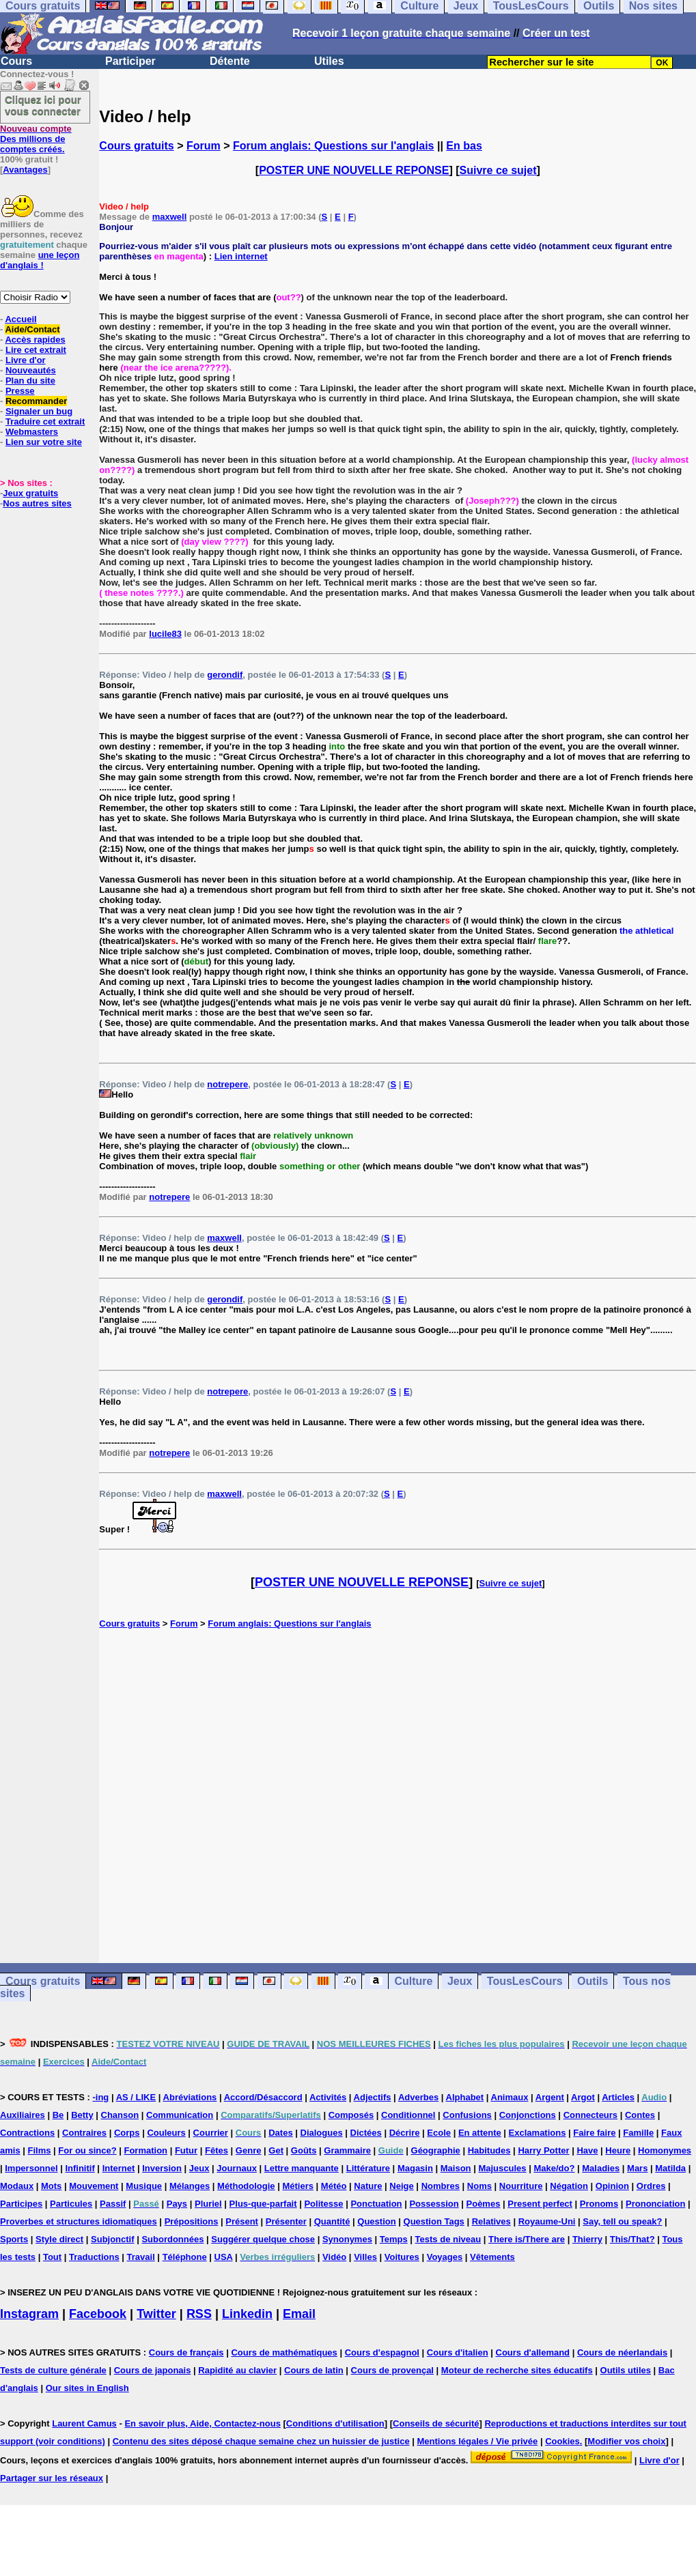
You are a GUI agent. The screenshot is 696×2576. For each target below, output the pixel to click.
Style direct (59, 2239)
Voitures (402, 2257)
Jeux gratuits (30, 493)
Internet (118, 2168)
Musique (144, 2186)
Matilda (670, 2168)
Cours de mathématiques (284, 2352)
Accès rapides (35, 339)
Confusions (467, 2115)
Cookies (562, 2441)
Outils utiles (625, 2370)
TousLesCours (525, 1981)
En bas (464, 146)
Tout (52, 2257)
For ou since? (87, 2150)
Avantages (25, 169)
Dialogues (322, 2133)
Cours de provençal (392, 2370)
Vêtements (492, 2257)
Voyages (445, 2257)
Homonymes (664, 2150)
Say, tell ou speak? (622, 2221)
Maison (456, 2168)
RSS (199, 2314)
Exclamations (537, 2133)
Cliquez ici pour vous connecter (43, 105)
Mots (51, 2186)
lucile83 (165, 634)
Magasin (415, 2168)
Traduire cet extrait (45, 421)
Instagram (29, 2314)
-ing (100, 2097)
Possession (433, 2204)
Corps (127, 2133)
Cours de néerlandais (622, 2352)
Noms (479, 2186)
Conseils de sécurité (436, 2423)
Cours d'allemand (533, 2352)
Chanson (120, 2115)
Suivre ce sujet (498, 170)
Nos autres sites (37, 503)
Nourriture (521, 2186)
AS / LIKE (136, 2097)
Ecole (439, 2133)
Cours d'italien (457, 2352)
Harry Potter (543, 2150)
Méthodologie (246, 2186)
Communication (179, 2115)
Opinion (612, 2186)
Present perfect (539, 2204)
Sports (14, 2239)
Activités (327, 2097)
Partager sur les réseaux (51, 2478)
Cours (16, 61)
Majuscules (502, 2168)
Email (299, 2314)
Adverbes (418, 2097)
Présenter (286, 2221)
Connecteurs (590, 2115)
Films (39, 2150)
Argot (583, 2097)
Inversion (162, 2168)
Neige (401, 2186)
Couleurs (166, 2133)
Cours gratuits (136, 146)
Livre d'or (25, 360)
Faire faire (594, 2133)
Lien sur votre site (43, 442)
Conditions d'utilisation (335, 2423)
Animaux (510, 2097)
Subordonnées (172, 2239)
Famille (638, 2133)
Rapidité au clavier (237, 2370)
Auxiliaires (22, 2115)
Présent (241, 2221)
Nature (368, 2186)
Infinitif (79, 2168)
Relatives (491, 2221)
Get (275, 2150)
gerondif (224, 675)
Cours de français (186, 2352)
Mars (637, 2168)
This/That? (632, 2239)
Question (376, 2221)
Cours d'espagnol (382, 2352)
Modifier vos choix (626, 2441)
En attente (479, 2133)
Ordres (651, 2186)
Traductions (94, 2257)
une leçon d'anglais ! (39, 260)
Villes (365, 2257)
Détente (230, 61)
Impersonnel (31, 2168)
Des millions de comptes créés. (36, 139)
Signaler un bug (38, 411)
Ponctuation (376, 2204)
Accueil (20, 319)
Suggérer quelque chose (263, 2239)
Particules (71, 2204)
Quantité (332, 2221)
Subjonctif (113, 2239)
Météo (334, 2186)
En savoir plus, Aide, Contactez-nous (202, 2423)
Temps (394, 2239)
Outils (592, 1981)
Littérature (368, 2168)
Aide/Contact (32, 329)
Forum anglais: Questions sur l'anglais (333, 146)
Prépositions (192, 2221)
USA (223, 2257)
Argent (549, 2097)
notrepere (227, 1084)
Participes (21, 2204)
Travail (141, 2257)
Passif (113, 2204)
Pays (177, 2204)
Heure (617, 2150)
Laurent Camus (84, 2423)
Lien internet (241, 256)
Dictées (366, 2133)
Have (587, 2150)
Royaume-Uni (547, 2221)
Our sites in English (87, 2388)
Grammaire (347, 2150)
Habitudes (489, 2150)
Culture (413, 1981)
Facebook (97, 2314)
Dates (280, 2133)
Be (58, 2115)
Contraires (84, 2133)
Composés (351, 2115)
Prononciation (655, 2204)
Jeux (459, 1981)
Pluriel (208, 2204)
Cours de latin (314, 2370)
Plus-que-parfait (263, 2204)
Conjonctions (527, 2115)
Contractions (27, 2133)
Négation (569, 2186)
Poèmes (484, 2204)
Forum (203, 146)
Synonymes (347, 2239)
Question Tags (434, 2221)
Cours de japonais (152, 2370)
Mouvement (93, 2186)
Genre (249, 2150)
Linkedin (247, 2314)
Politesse (323, 2204)
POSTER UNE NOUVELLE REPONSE (354, 170)
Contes (640, 2115)
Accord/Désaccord (263, 2097)
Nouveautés (30, 370)
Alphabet (465, 2097)
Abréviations (190, 2097)
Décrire (404, 2133)
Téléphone (185, 2257)
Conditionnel (408, 2115)
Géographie (435, 2150)
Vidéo (334, 2257)
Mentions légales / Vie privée (477, 2441)
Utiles (329, 61)
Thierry (587, 2239)
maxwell (169, 217)
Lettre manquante (301, 2168)
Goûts (304, 2150)
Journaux (237, 2168)
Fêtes (216, 2150)
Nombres (440, 2186)
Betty (82, 2115)
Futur (186, 2150)
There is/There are (526, 2239)
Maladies (601, 2168)
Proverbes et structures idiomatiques (78, 2221)
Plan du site (30, 380)
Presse (20, 391)
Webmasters (31, 432)
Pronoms (599, 2204)
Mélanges (189, 2186)
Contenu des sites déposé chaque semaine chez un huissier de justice (261, 2441)
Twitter (156, 2314)
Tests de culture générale (53, 2370)
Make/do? (553, 2168)
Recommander (36, 401)
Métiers (298, 2186)
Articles (618, 2097)
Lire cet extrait (35, 350)
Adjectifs (372, 2097)
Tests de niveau (448, 2239)
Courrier (210, 2133)
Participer (130, 61)
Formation (145, 2150)
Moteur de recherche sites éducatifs (517, 2370)
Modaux (16, 2186)
